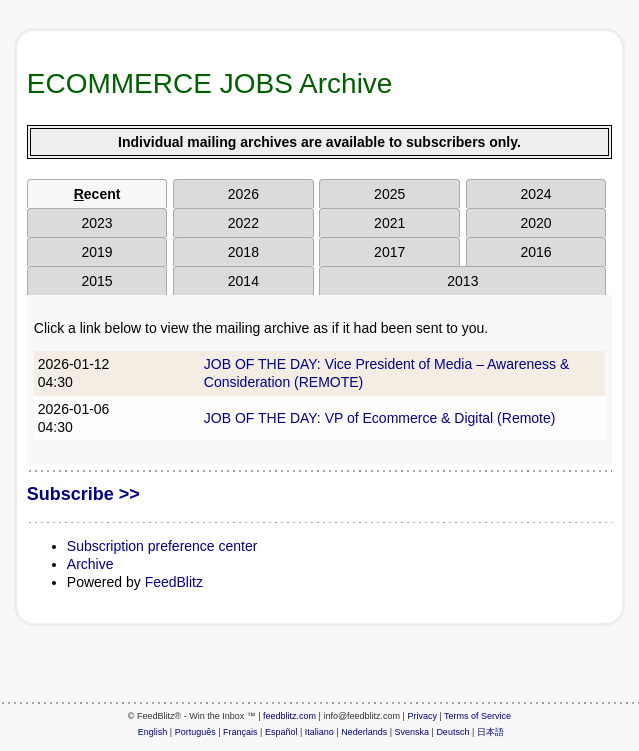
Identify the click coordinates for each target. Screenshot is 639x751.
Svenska (412, 732)
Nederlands (364, 732)
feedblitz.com (289, 716)
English (153, 732)
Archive (90, 564)
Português (195, 732)
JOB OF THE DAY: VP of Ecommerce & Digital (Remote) (380, 418)
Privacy (422, 716)
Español (281, 732)
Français (240, 732)
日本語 (490, 732)
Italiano (319, 732)
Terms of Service (477, 716)
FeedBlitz (174, 582)
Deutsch (452, 732)
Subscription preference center (162, 546)
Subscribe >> (83, 494)
